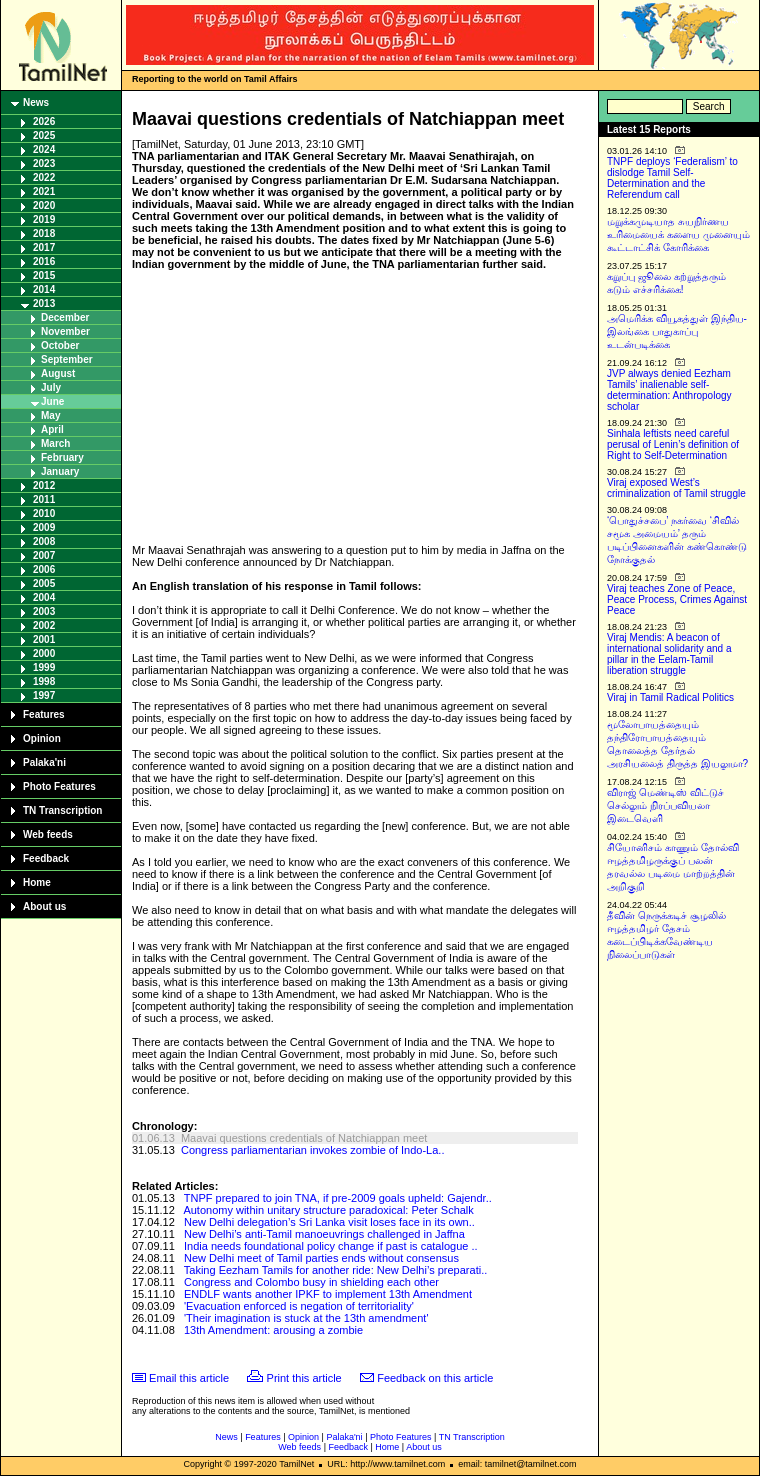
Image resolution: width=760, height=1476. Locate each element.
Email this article (189, 1378)
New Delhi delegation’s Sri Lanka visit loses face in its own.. (329, 1222)
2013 (44, 303)
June (52, 401)
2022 (44, 177)
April (52, 429)
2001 (44, 639)
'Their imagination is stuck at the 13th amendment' (306, 1318)
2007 (44, 555)
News (36, 102)
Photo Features (59, 786)
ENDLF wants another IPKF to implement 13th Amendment (328, 1294)
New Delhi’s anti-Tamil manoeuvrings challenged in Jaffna (324, 1234)
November (65, 331)
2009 (44, 527)
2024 (44, 149)
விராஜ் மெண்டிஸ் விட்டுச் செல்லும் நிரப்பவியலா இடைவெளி (665, 805)
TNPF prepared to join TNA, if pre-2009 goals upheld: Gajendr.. (338, 1198)
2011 (44, 499)
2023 (44, 163)
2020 (44, 205)
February (62, 457)
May (50, 415)
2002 (44, 625)
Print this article (304, 1378)
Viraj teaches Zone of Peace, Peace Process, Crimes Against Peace (677, 599)
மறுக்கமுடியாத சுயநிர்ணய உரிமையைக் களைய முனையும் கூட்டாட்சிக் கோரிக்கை (678, 234)
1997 (44, 695)
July (51, 387)
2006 (44, 569)
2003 (44, 611)
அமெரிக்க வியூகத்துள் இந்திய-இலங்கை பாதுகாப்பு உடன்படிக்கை (677, 331)
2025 (44, 135)
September (67, 359)
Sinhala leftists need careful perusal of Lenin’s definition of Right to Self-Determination (673, 444)
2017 (44, 247)
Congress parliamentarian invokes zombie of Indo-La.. (313, 1150)
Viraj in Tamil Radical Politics (670, 697)
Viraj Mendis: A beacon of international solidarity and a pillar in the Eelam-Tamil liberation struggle (669, 654)
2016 (44, 261)
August (58, 373)
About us (44, 906)
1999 (44, 667)
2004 (44, 597)
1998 (44, 681)
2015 (44, 275)
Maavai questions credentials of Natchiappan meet (304, 1138)
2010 (44, 513)
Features (44, 714)
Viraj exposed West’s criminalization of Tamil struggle (676, 488)
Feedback (46, 858)
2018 (44, 233)
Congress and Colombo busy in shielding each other (311, 1282)
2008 (44, 541)
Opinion (42, 738)
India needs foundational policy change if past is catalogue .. (331, 1246)
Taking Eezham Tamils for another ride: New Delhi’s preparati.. (335, 1270)
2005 (44, 583)
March (55, 443)
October (60, 345)
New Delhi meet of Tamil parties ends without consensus (321, 1258)
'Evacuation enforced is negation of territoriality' (299, 1306)
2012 (44, 485)
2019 (44, 219)
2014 (44, 289)
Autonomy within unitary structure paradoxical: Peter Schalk (328, 1210)
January (60, 471)
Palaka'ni (44, 762)
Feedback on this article (435, 1378)
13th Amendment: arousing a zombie (273, 1330)
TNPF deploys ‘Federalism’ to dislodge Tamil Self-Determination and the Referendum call (672, 178)
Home (37, 882)
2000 (44, 653)
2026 (44, 121)
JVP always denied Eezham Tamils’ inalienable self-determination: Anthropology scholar (669, 390)
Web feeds (48, 834)
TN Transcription (62, 810)
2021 (44, 191)
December (65, 317)
